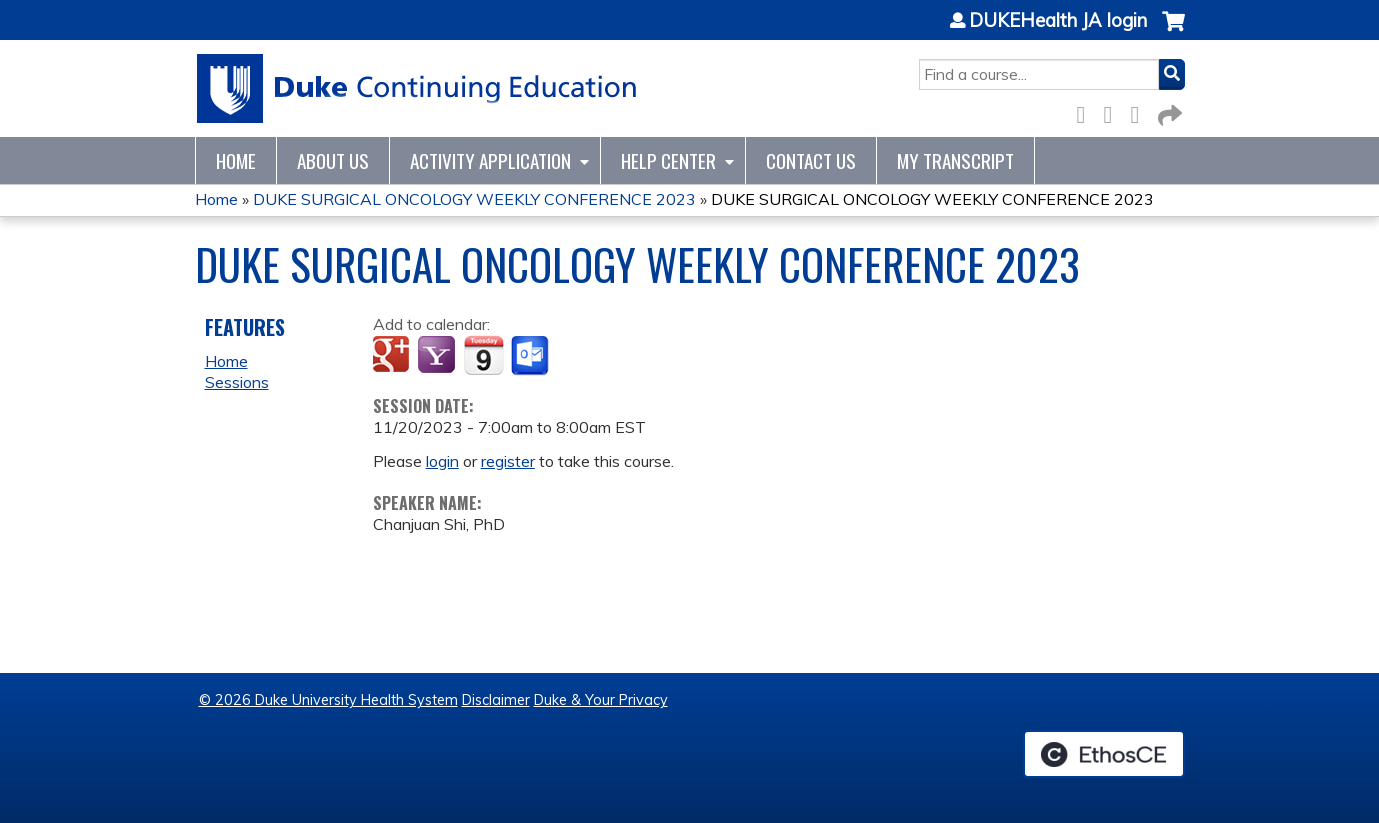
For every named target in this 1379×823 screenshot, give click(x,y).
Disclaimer (496, 700)
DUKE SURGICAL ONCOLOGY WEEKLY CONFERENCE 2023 (474, 199)
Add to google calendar (393, 356)
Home (236, 160)
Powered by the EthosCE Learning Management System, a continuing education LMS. (1104, 754)
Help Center (668, 160)
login (442, 461)
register (508, 461)
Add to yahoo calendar (438, 356)
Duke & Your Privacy (601, 700)
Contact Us (811, 160)
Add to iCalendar (483, 355)
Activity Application (490, 160)
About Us (333, 160)
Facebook (1087, 111)
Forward (1168, 111)
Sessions (237, 382)
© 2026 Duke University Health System (328, 700)
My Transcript (955, 160)
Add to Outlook (531, 356)
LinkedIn (1141, 111)
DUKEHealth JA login (1058, 21)
